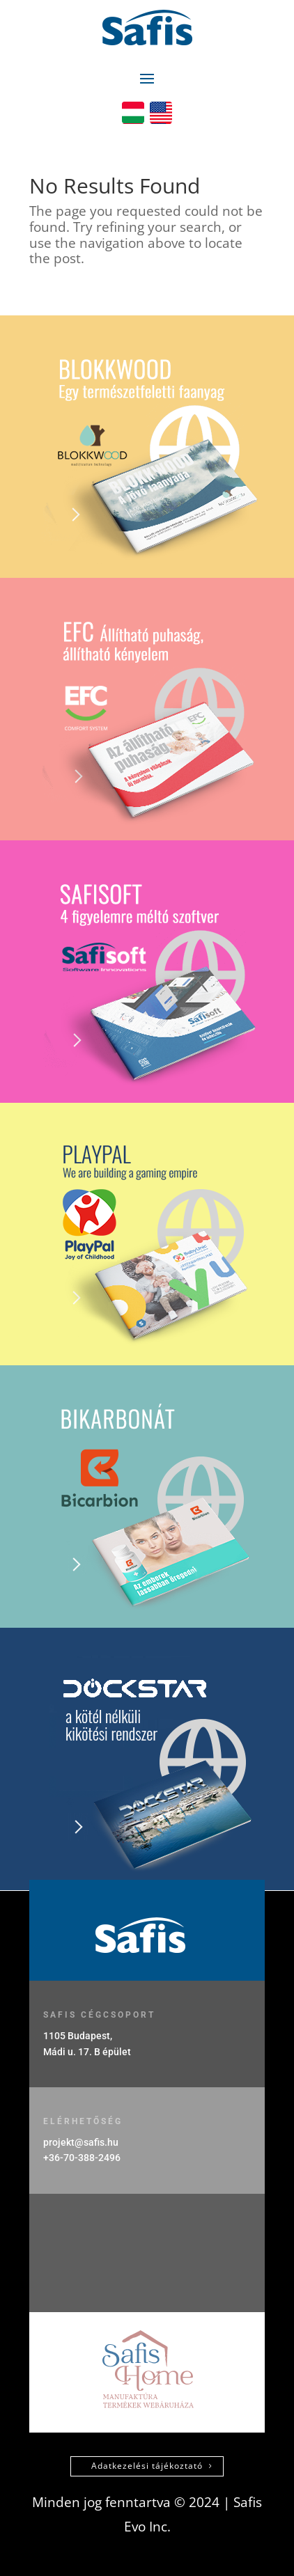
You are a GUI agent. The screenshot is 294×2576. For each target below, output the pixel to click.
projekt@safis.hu (80, 2142)
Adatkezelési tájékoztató (147, 2466)
